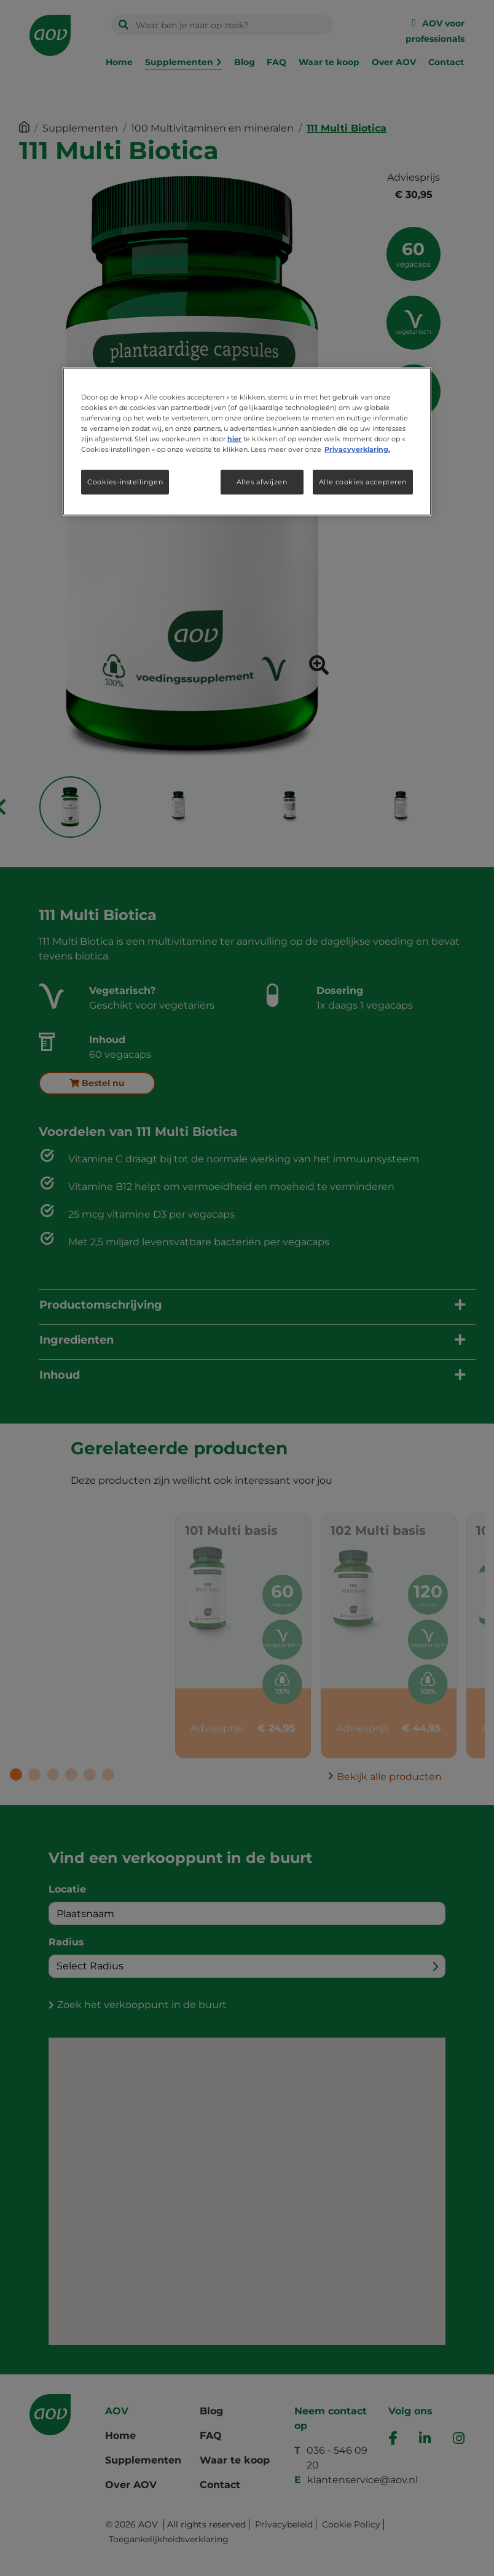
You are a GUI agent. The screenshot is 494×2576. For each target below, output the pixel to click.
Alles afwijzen (262, 482)
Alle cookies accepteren (363, 482)
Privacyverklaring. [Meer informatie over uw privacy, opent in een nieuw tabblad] (357, 448)
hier (234, 438)
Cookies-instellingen (125, 482)
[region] (247, 441)
